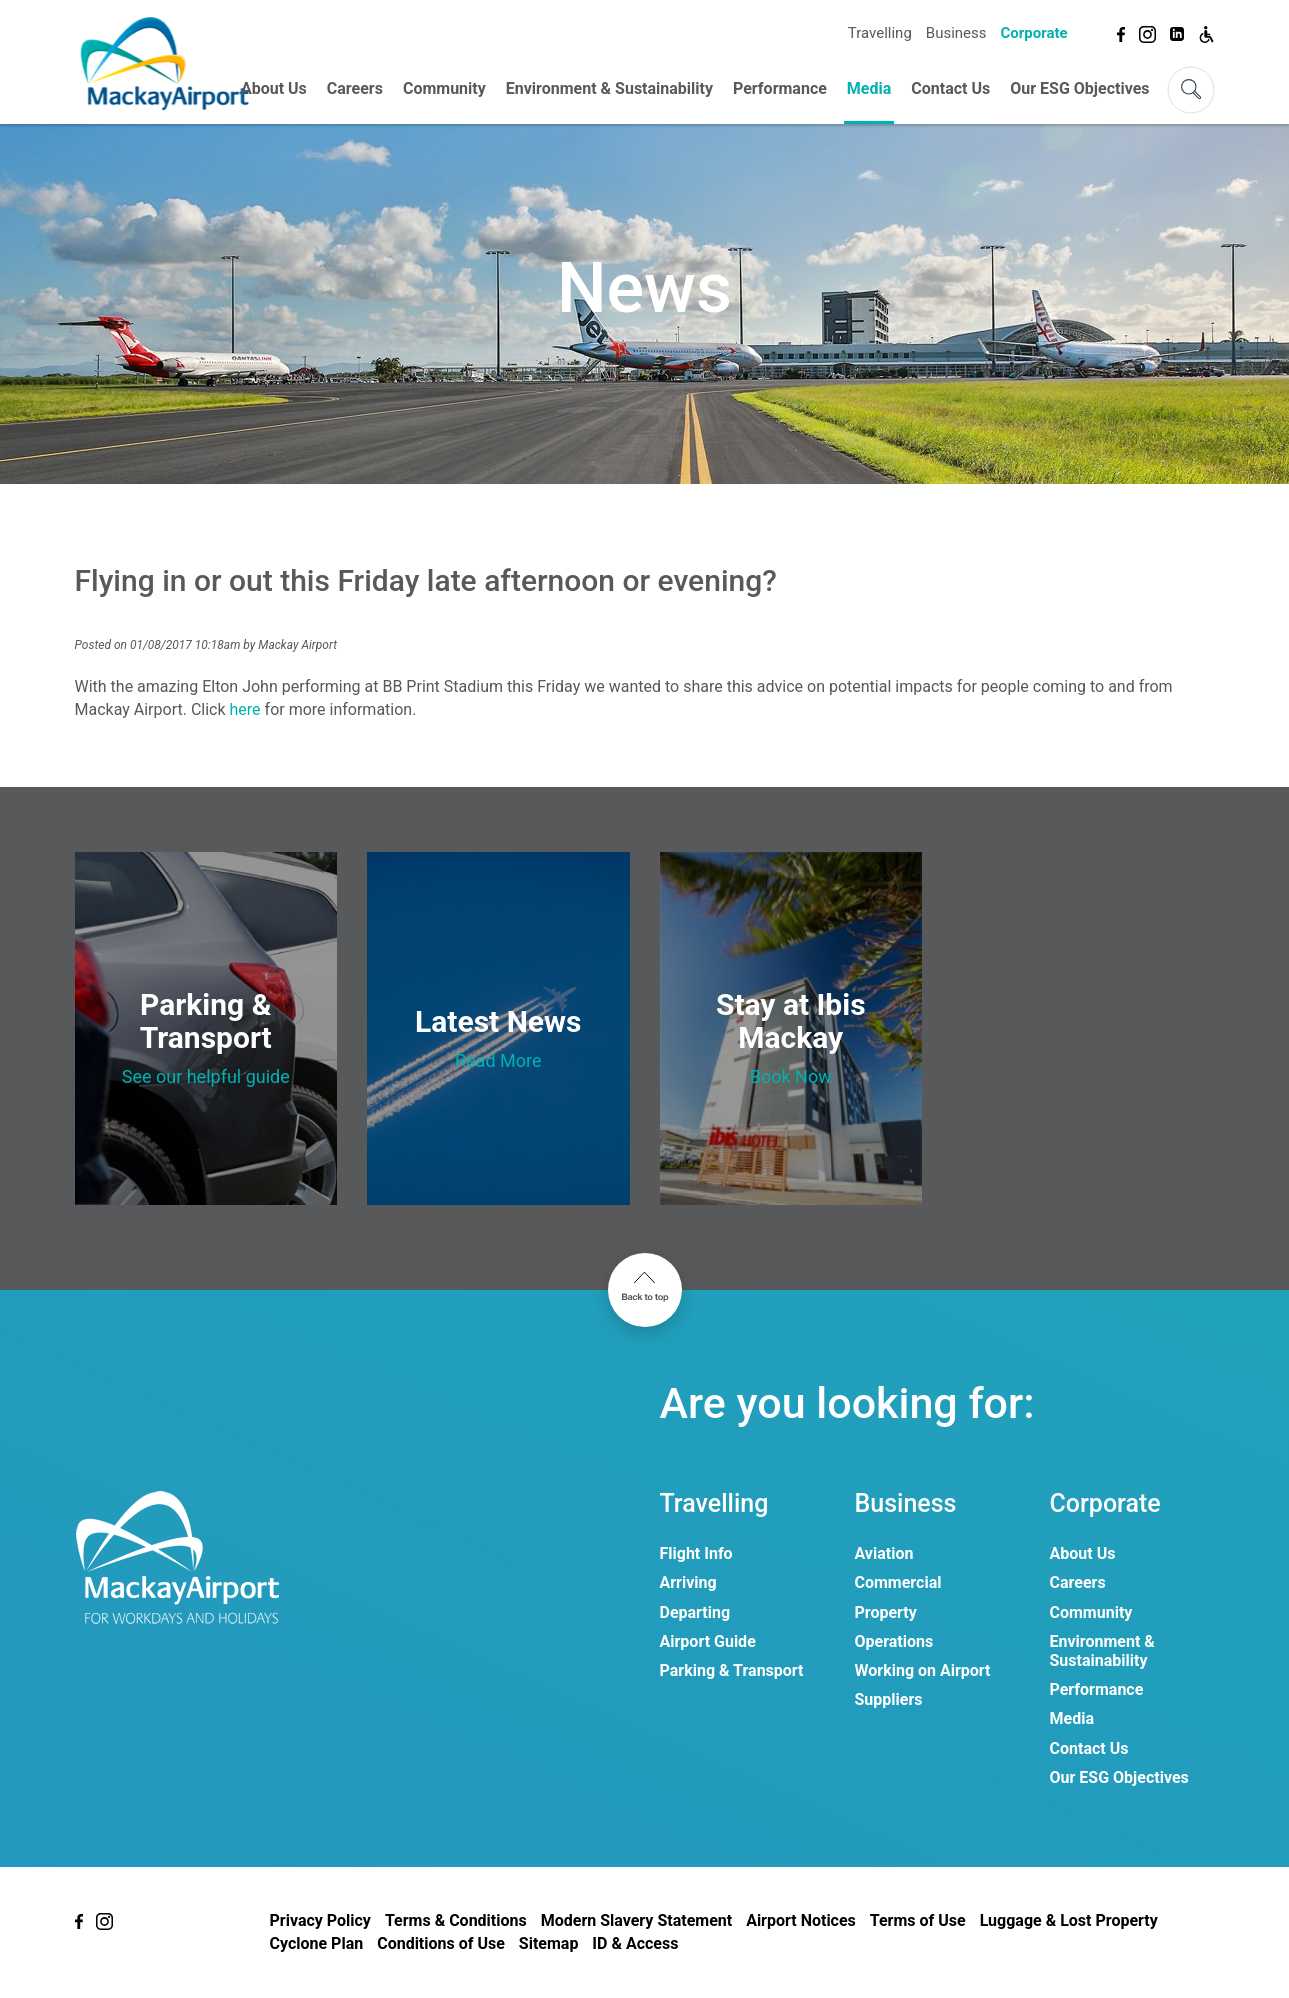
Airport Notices (801, 1920)
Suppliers (889, 1699)
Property (886, 1612)
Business (956, 33)
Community (444, 88)
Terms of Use (918, 1920)
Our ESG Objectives (1079, 88)
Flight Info (696, 1553)
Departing (695, 1612)
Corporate (1033, 33)
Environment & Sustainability (609, 88)
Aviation (884, 1553)
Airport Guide (708, 1641)
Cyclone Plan (317, 1943)
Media (869, 88)
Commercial (898, 1582)
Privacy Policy (320, 1920)
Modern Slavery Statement (636, 1920)
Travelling (880, 33)
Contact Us (950, 88)
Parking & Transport (732, 1670)
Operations (894, 1641)
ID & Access (635, 1943)
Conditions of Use (441, 1943)
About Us (274, 88)
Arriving (688, 1582)
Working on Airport (923, 1670)
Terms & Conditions (456, 1920)
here (247, 709)
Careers (355, 88)
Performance (780, 88)
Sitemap (549, 1943)
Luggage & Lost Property (1069, 1920)
